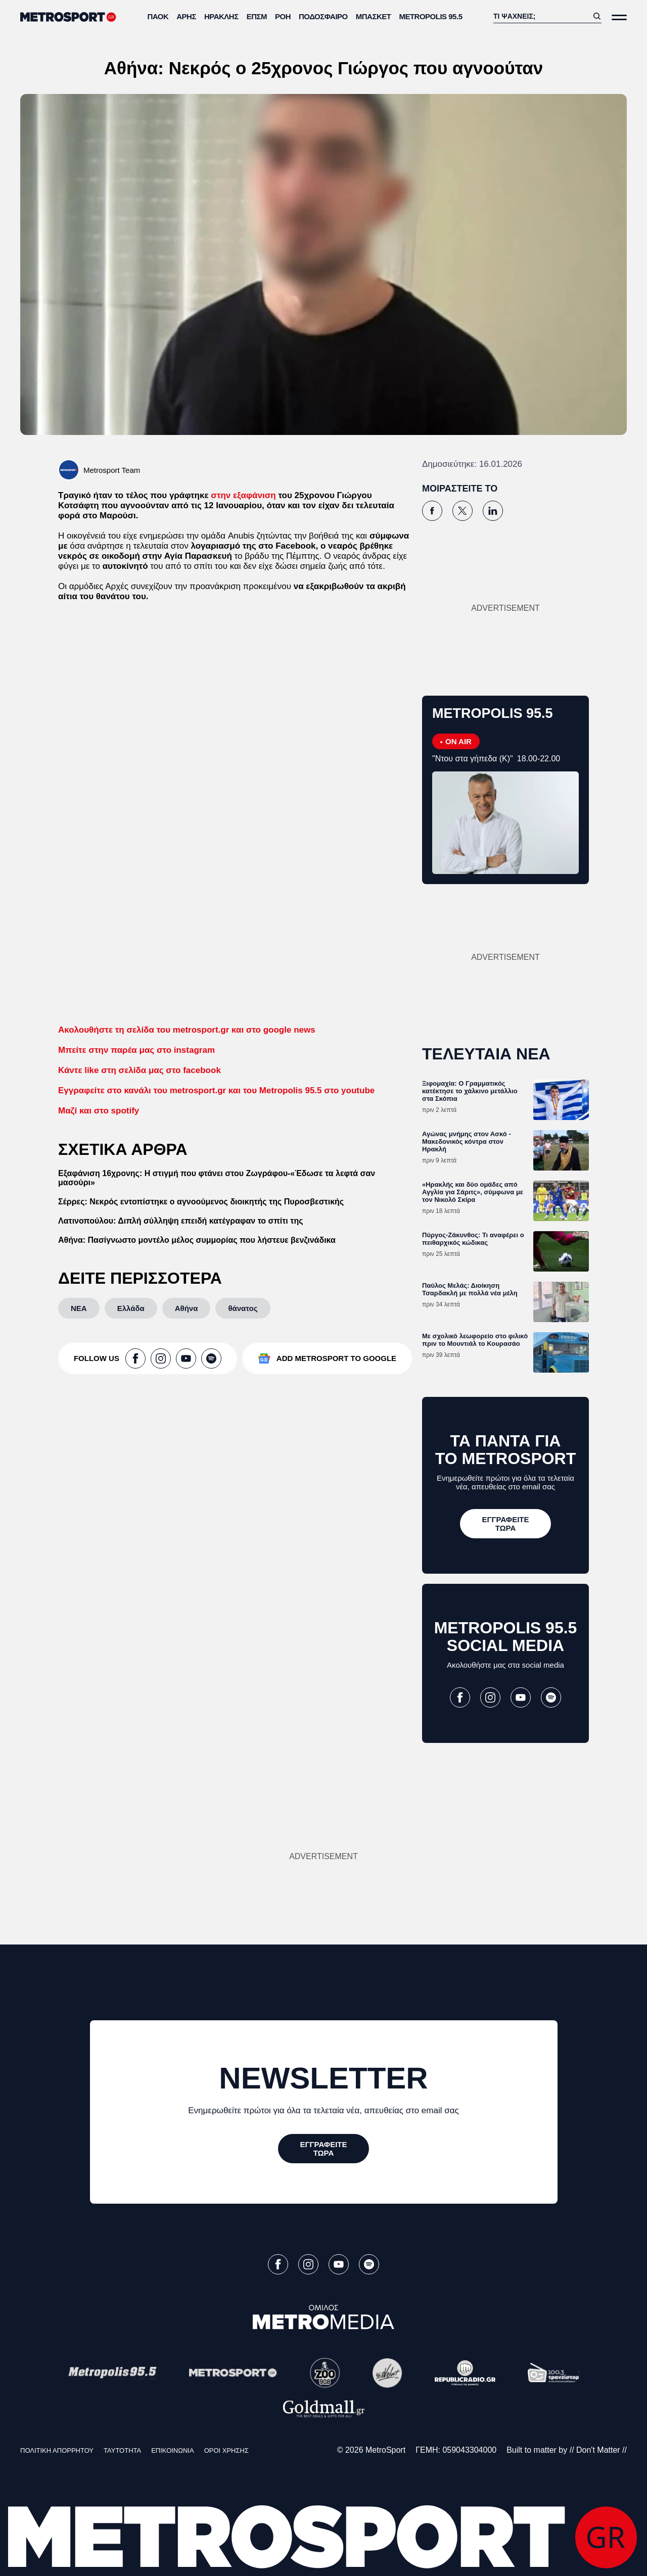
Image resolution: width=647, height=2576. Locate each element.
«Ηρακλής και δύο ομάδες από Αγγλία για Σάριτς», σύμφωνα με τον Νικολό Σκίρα (472, 1192)
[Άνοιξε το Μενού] (619, 17)
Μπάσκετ (373, 16)
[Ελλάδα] (131, 1308)
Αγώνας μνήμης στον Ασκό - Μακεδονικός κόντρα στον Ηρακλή (466, 1141)
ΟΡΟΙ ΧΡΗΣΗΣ (226, 2450)
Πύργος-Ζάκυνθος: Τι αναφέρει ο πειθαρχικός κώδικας (473, 1238)
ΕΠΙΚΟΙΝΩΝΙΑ (172, 2450)
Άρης (186, 16)
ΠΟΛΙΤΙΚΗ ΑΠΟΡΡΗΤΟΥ (57, 2450)
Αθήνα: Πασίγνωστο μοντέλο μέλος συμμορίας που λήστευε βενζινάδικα (197, 1240)
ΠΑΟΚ (158, 16)
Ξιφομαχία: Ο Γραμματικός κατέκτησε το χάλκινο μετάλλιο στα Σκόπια (470, 1091)
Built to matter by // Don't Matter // (566, 2450)
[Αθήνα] (186, 1308)
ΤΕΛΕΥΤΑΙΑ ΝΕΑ (486, 1054)
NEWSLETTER (323, 2078)
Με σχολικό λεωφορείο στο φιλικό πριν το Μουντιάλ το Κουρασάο (475, 1339)
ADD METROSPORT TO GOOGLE (336, 1358)
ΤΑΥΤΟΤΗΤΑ (122, 2450)
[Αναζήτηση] (540, 16)
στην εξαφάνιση (243, 495)
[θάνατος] (242, 1308)
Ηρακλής (221, 16)
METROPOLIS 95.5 (430, 16)
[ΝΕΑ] (79, 1308)
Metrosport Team (111, 470)
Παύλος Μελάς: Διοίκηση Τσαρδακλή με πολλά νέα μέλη (470, 1289)
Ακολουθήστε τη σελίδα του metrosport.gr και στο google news (186, 1030)
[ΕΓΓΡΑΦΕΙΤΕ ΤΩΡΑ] (505, 1523)
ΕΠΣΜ (257, 16)
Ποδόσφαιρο (323, 16)
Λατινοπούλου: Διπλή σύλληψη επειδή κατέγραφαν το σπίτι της (180, 1221)
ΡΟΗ (283, 16)
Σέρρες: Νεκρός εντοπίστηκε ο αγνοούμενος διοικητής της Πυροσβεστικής (201, 1201)
